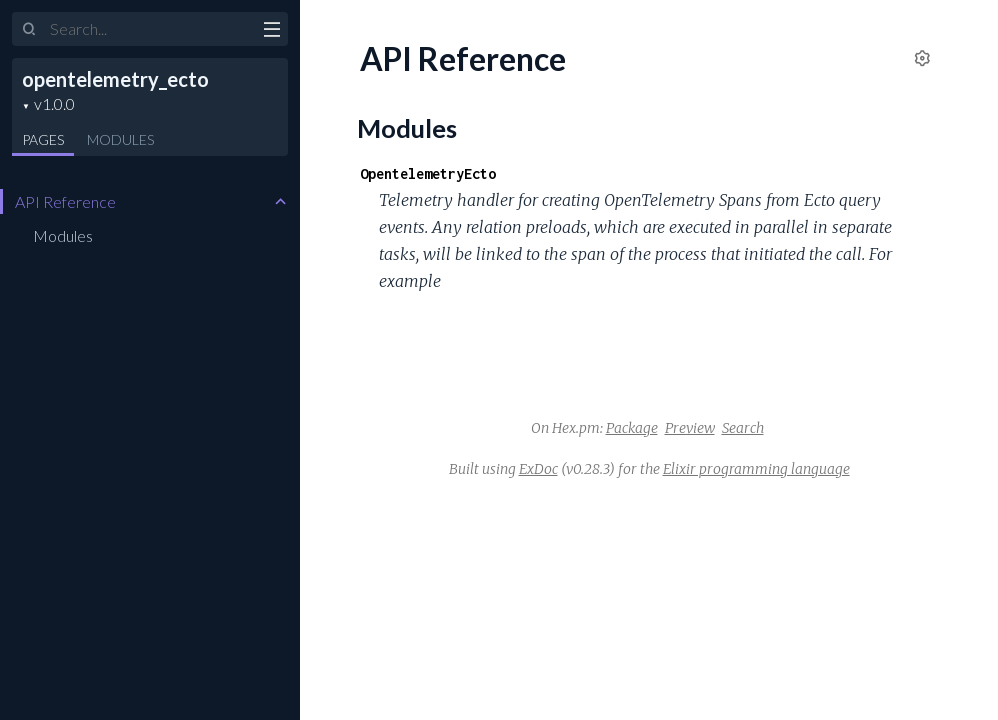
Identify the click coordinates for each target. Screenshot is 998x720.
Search (743, 428)
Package (632, 428)
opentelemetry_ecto (115, 79)
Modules (120, 139)
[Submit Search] (29, 30)
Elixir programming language (756, 469)
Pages (43, 139)
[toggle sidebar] (271, 32)
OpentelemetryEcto (428, 173)
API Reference (65, 201)
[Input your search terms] (150, 29)
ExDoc (538, 469)
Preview (690, 428)
